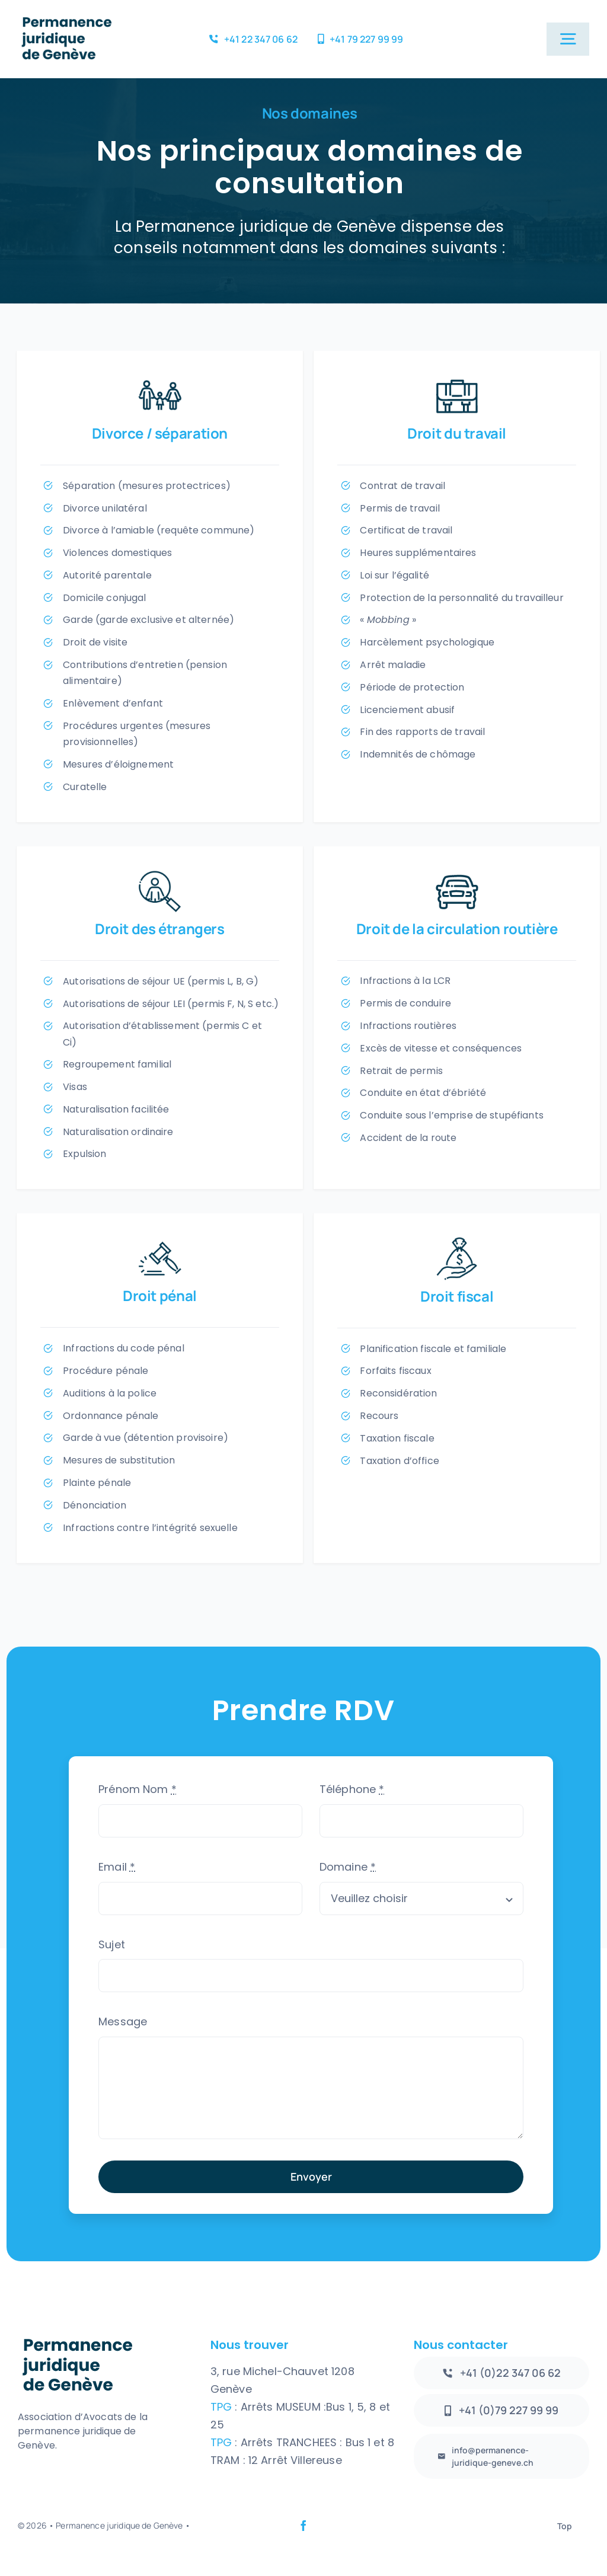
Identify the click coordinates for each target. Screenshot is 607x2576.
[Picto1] (160, 379)
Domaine (348, 1866)
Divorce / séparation (160, 433)
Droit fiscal (456, 1296)
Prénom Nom (137, 1789)
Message (122, 2021)
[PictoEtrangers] (160, 875)
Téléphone (352, 1789)
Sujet (111, 1944)
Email (116, 1866)
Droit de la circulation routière (457, 928)
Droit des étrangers (160, 928)
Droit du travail (456, 433)
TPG (222, 2406)
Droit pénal (160, 1295)
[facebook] (303, 2525)
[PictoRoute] (457, 875)
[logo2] (66, 16)
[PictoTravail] (457, 379)
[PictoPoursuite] (457, 1242)
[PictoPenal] (160, 1242)
